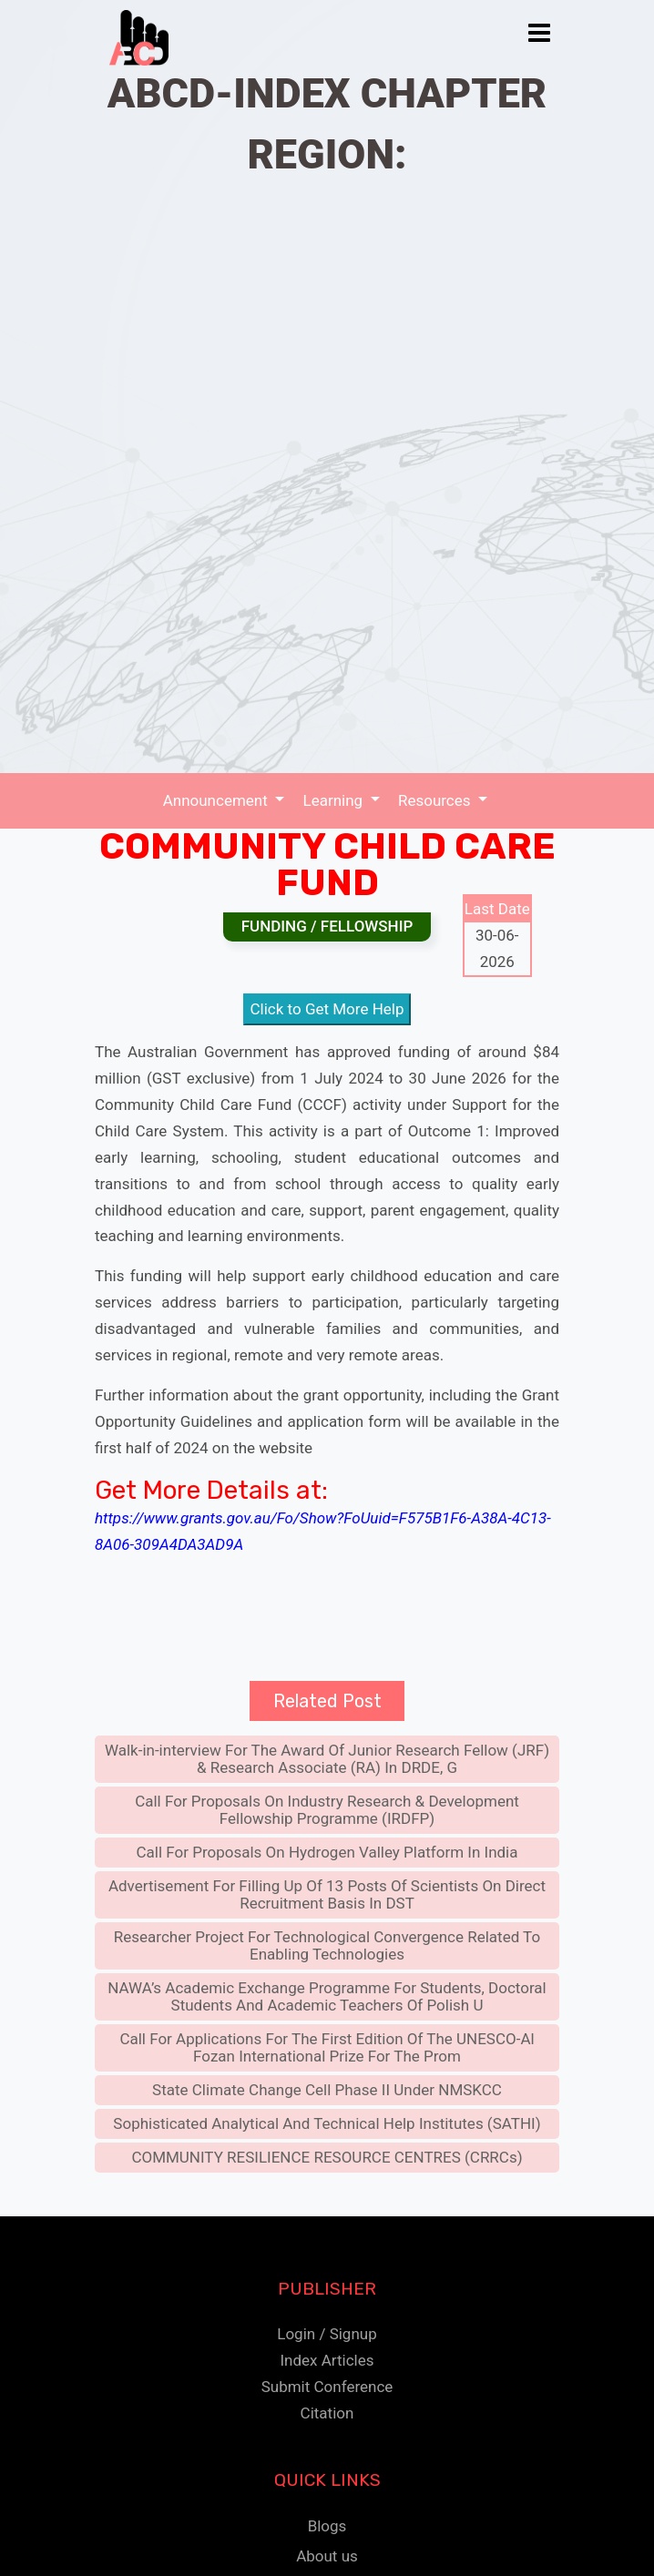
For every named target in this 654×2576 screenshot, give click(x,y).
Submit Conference (327, 2386)
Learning (335, 800)
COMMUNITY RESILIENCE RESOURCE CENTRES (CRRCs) (326, 2157)
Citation (327, 2413)
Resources (436, 800)
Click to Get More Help (327, 1009)
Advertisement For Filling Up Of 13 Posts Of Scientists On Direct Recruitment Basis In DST (327, 1894)
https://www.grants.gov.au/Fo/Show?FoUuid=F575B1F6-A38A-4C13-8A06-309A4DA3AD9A (323, 1531)
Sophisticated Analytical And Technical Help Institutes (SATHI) (326, 2123)
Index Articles (326, 2360)
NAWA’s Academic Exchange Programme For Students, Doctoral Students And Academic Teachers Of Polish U (326, 1996)
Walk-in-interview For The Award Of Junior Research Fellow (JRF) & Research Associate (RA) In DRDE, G (327, 1759)
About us (327, 2556)
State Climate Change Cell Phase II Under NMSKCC (327, 2090)
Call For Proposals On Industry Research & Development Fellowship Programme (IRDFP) (327, 1810)
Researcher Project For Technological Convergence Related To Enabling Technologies (327, 1945)
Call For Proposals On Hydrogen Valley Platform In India (327, 1852)
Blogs (327, 2526)
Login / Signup (326, 2334)
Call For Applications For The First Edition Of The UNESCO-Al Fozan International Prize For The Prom (326, 2047)
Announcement (217, 800)
